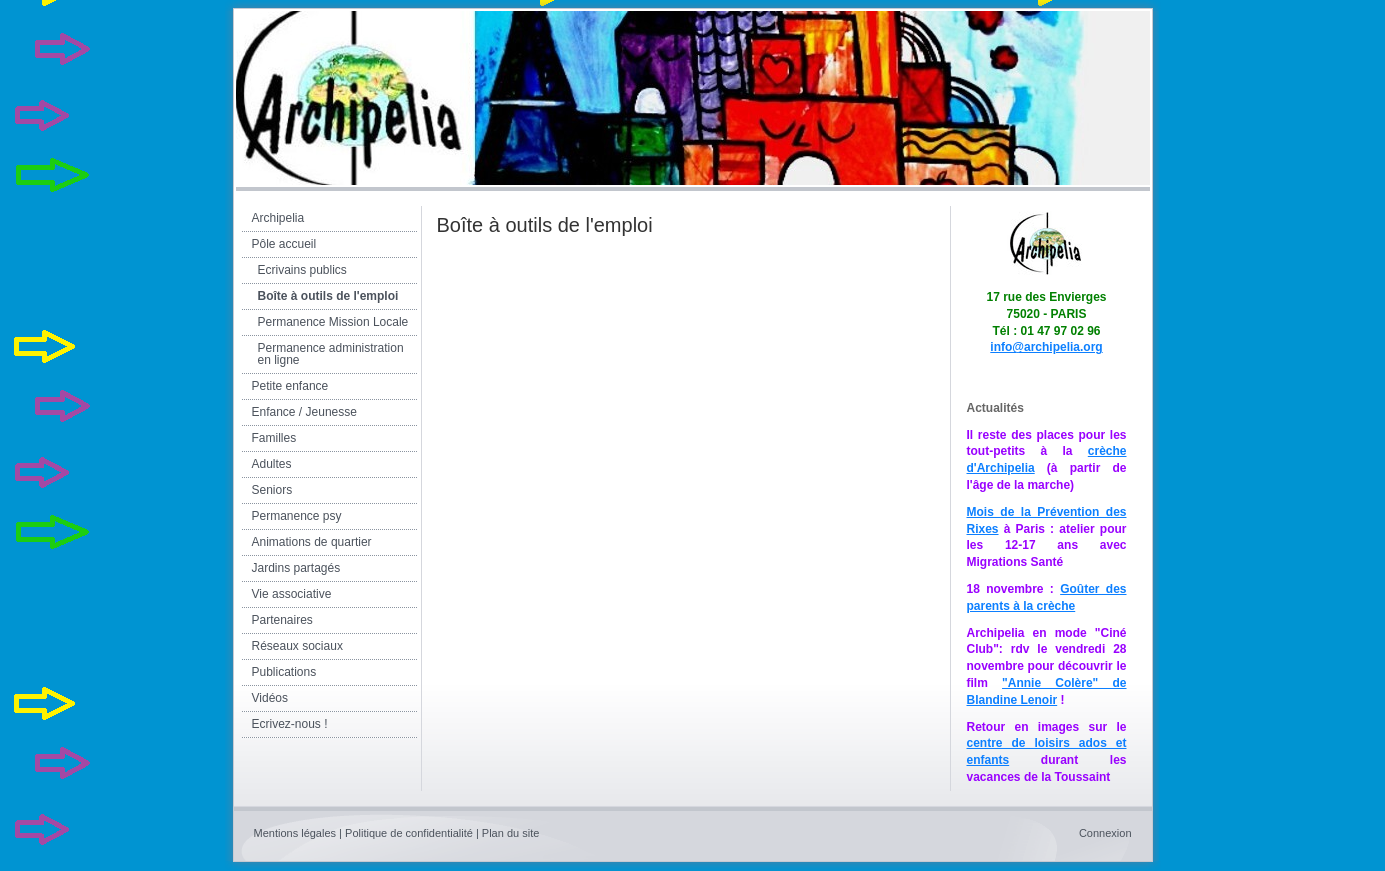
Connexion (1105, 833)
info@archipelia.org (1046, 347)
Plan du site (510, 833)
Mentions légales (295, 833)
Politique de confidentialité (409, 833)
